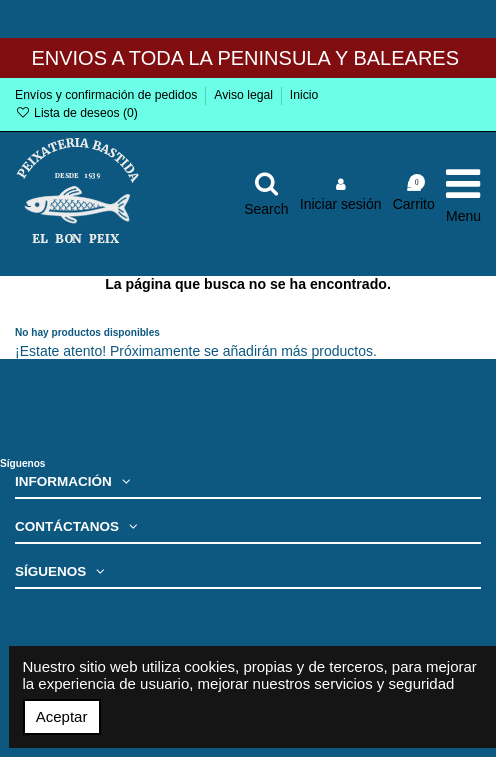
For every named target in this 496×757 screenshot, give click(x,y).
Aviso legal (245, 95)
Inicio (304, 95)
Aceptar (62, 716)
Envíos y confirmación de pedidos (108, 95)
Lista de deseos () (76, 113)
